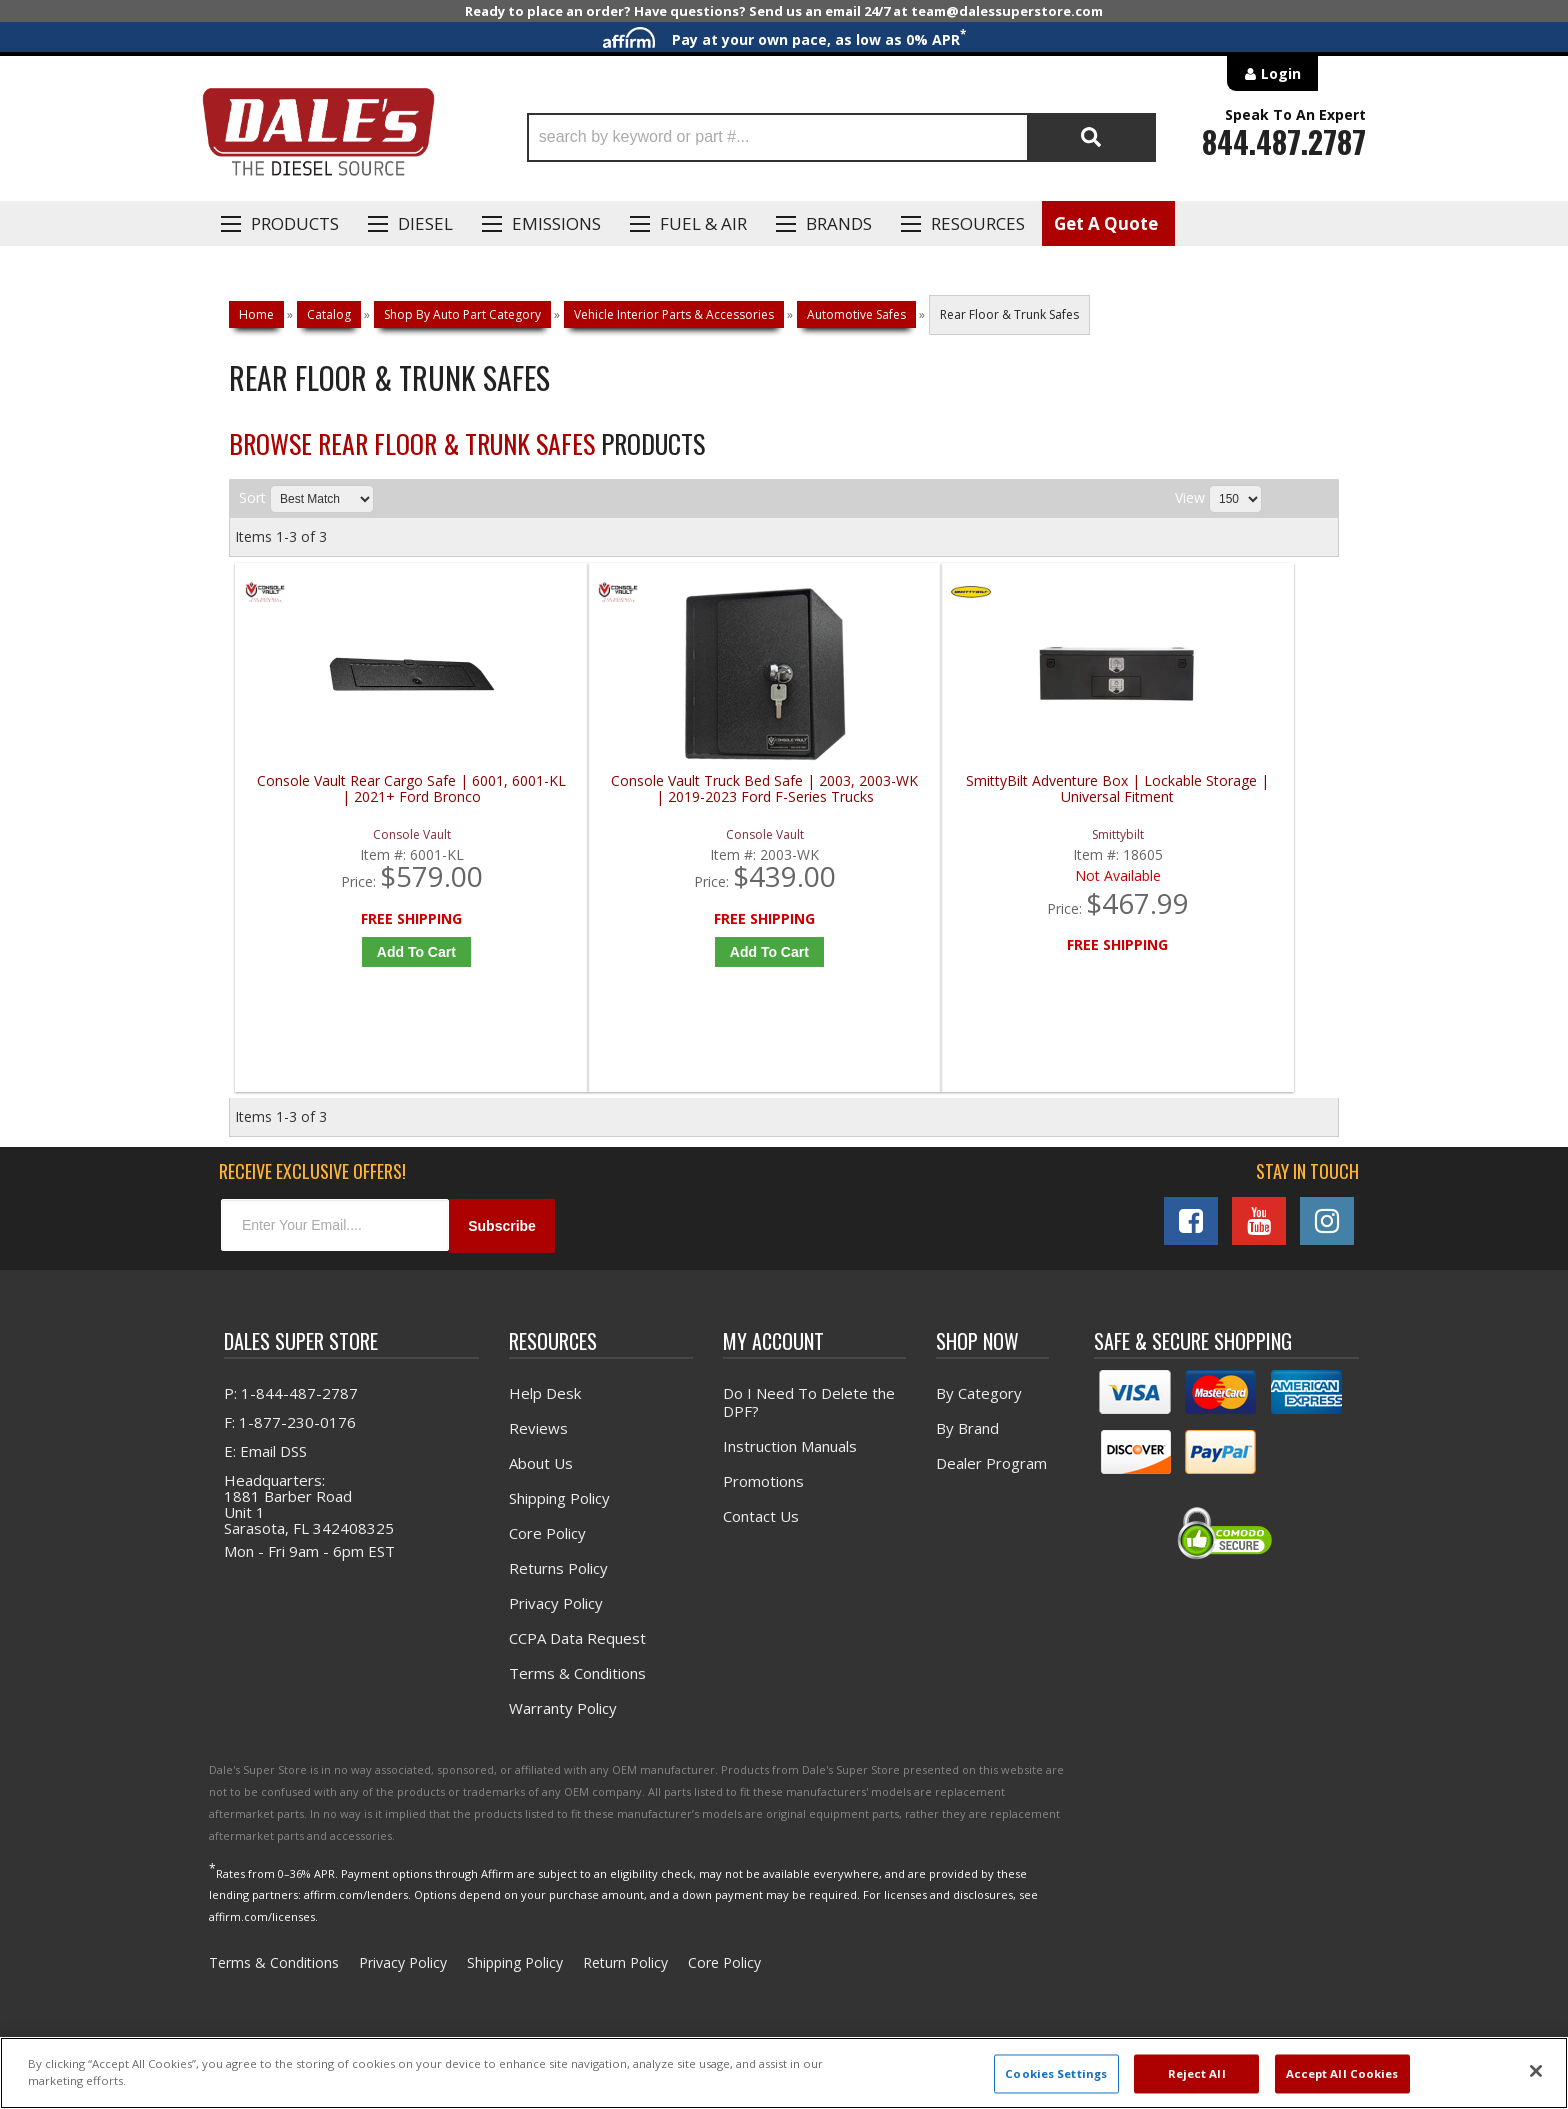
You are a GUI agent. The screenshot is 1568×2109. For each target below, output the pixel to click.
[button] (841, 137)
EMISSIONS (556, 223)
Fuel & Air (703, 223)
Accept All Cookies (1342, 2073)
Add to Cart (378, 952)
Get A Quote (1106, 223)
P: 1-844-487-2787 (291, 1403)
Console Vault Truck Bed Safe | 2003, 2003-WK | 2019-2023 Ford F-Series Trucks (651, 797)
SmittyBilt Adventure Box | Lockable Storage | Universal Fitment (929, 789)
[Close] (1536, 2071)
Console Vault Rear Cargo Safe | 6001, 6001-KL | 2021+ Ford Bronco (373, 789)
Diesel (425, 223)
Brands (839, 223)
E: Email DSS (265, 1461)
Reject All (1197, 2073)
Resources (978, 223)
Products (295, 223)
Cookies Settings (1056, 2073)
